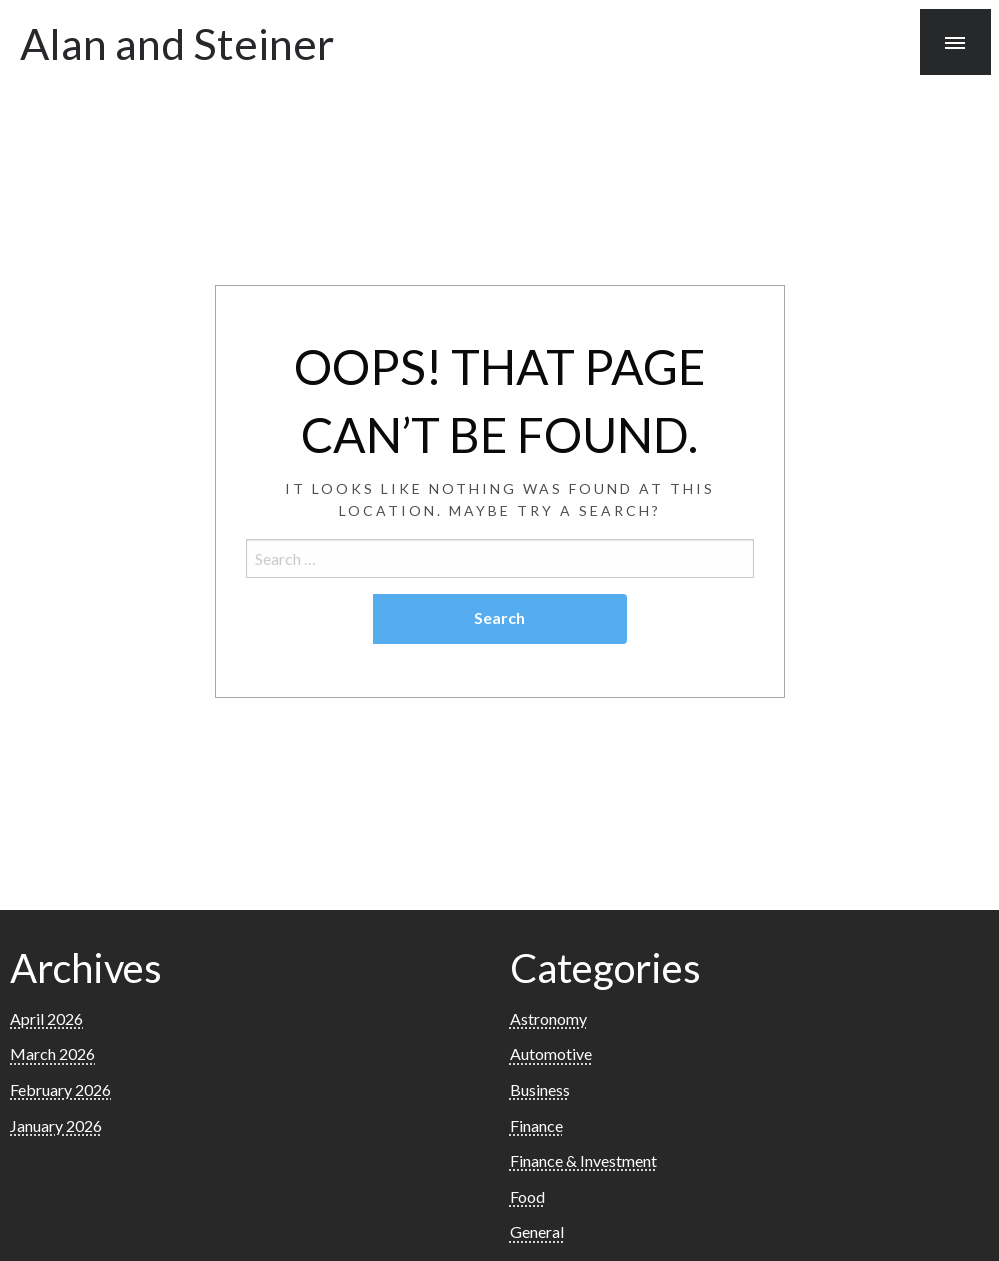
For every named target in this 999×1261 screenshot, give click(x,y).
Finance (536, 1125)
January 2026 (56, 1125)
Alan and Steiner (177, 43)
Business (540, 1089)
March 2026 (52, 1053)
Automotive (551, 1053)
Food (527, 1196)
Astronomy (548, 1018)
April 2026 (46, 1018)
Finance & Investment (583, 1160)
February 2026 (60, 1089)
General (537, 1231)
